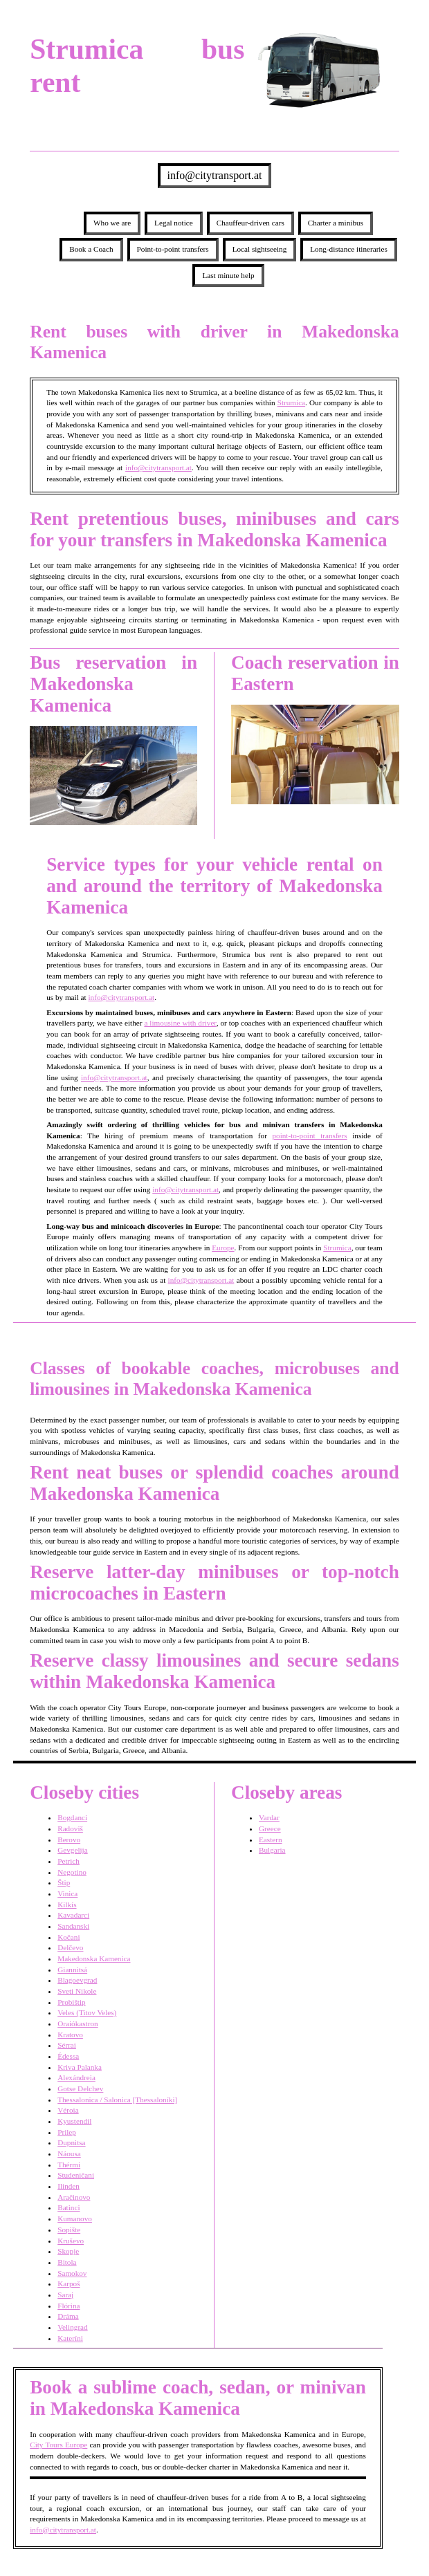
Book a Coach (91, 249)
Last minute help (228, 275)
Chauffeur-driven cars (250, 223)
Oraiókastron (77, 2023)
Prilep (66, 2132)
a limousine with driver (180, 1023)
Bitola (66, 2262)
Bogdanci (72, 1817)
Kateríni (70, 2338)
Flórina (68, 2305)
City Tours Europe (58, 2444)
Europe (223, 1247)
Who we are (112, 223)
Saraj (65, 2294)
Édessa (68, 2056)
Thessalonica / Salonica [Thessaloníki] (117, 2099)
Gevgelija (72, 1850)
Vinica (67, 1893)
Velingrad (72, 2327)
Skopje (68, 2251)
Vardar (269, 1817)
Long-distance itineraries (348, 249)
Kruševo (70, 2240)
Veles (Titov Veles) (86, 2012)
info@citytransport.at (214, 175)
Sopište (68, 2229)
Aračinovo (73, 2197)
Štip (63, 1882)
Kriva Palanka (79, 2067)
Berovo (68, 1839)
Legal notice (173, 223)
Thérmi (68, 2164)
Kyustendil (74, 2121)
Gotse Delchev (80, 2088)
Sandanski (73, 1926)
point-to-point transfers (309, 1135)
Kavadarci (73, 1915)
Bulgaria (272, 1850)
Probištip (71, 2002)
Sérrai (66, 2045)
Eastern (270, 1839)
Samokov (71, 2273)
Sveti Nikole (76, 1991)
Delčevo (70, 1947)
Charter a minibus (335, 223)
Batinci (68, 2207)
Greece (270, 1828)
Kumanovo (74, 2218)
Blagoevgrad (77, 1980)
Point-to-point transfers (173, 249)
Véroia (67, 2110)
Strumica (291, 402)
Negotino (71, 1872)
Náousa (69, 2153)
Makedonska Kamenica (93, 1958)
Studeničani (75, 2175)
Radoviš (70, 1828)
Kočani (68, 1937)
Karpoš (68, 2283)
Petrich (68, 1861)
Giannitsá (72, 1969)
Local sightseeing (259, 249)
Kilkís (66, 1904)
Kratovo (70, 2034)
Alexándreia (76, 2077)
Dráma (67, 2316)
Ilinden (68, 2186)
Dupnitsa (71, 2142)
